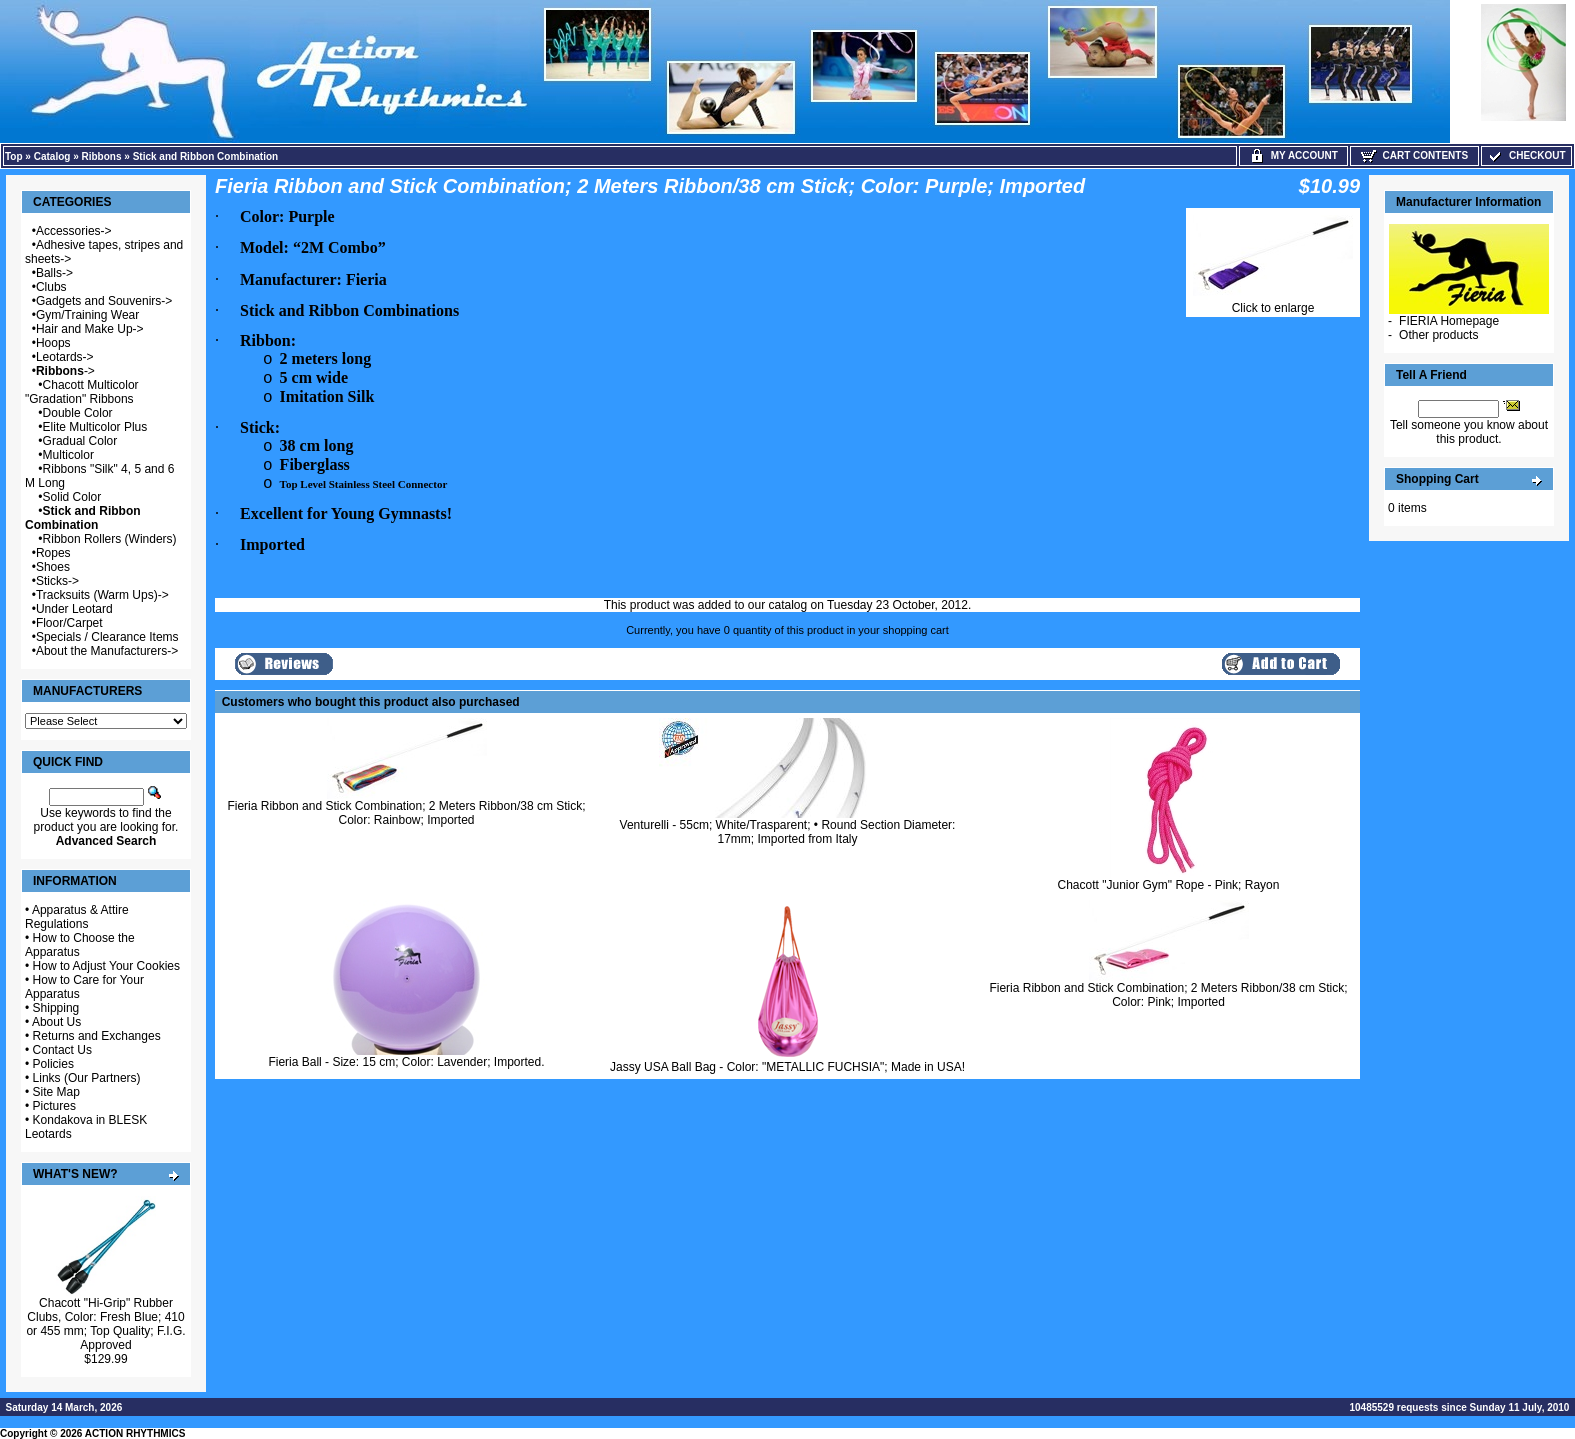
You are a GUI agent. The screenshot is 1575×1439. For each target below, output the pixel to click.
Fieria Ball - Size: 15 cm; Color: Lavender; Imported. (406, 1062)
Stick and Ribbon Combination (206, 156)
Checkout (1526, 155)
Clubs (51, 287)
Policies (53, 1064)
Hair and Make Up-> (90, 329)
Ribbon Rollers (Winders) (110, 539)
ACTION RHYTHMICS (135, 1433)
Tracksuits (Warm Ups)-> (102, 595)
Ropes (53, 553)
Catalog (52, 156)
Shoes (53, 567)
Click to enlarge (1273, 302)
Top (14, 156)
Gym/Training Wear (87, 315)
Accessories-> (74, 231)
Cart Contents (1414, 155)
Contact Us (62, 1050)
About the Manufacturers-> (107, 651)
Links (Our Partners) (87, 1078)
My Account (1293, 155)
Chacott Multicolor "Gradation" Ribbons (82, 392)
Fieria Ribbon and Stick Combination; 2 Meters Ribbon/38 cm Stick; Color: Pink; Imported (1168, 995)
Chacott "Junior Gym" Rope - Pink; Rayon (1169, 885)
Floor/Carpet (69, 623)
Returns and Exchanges (97, 1036)
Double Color (78, 413)
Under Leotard (74, 609)
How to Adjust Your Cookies (106, 966)
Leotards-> (65, 357)
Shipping (56, 1008)
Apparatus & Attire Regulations (77, 917)
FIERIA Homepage (1449, 321)
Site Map (56, 1092)
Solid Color (72, 497)
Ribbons (102, 156)
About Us (56, 1022)
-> (65, 371)
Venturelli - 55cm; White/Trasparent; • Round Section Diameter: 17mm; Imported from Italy (788, 832)
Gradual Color (80, 441)
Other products (1438, 335)
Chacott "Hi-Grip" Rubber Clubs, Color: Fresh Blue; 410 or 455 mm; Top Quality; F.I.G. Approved (105, 1324)
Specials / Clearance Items (107, 637)
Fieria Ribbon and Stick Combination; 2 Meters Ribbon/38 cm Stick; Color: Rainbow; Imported (406, 813)
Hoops (53, 343)
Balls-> (54, 273)
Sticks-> (57, 581)
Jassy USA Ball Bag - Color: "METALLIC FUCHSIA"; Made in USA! (787, 1067)
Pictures (54, 1106)
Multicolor (68, 455)
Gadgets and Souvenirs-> (104, 301)
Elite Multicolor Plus (95, 427)
